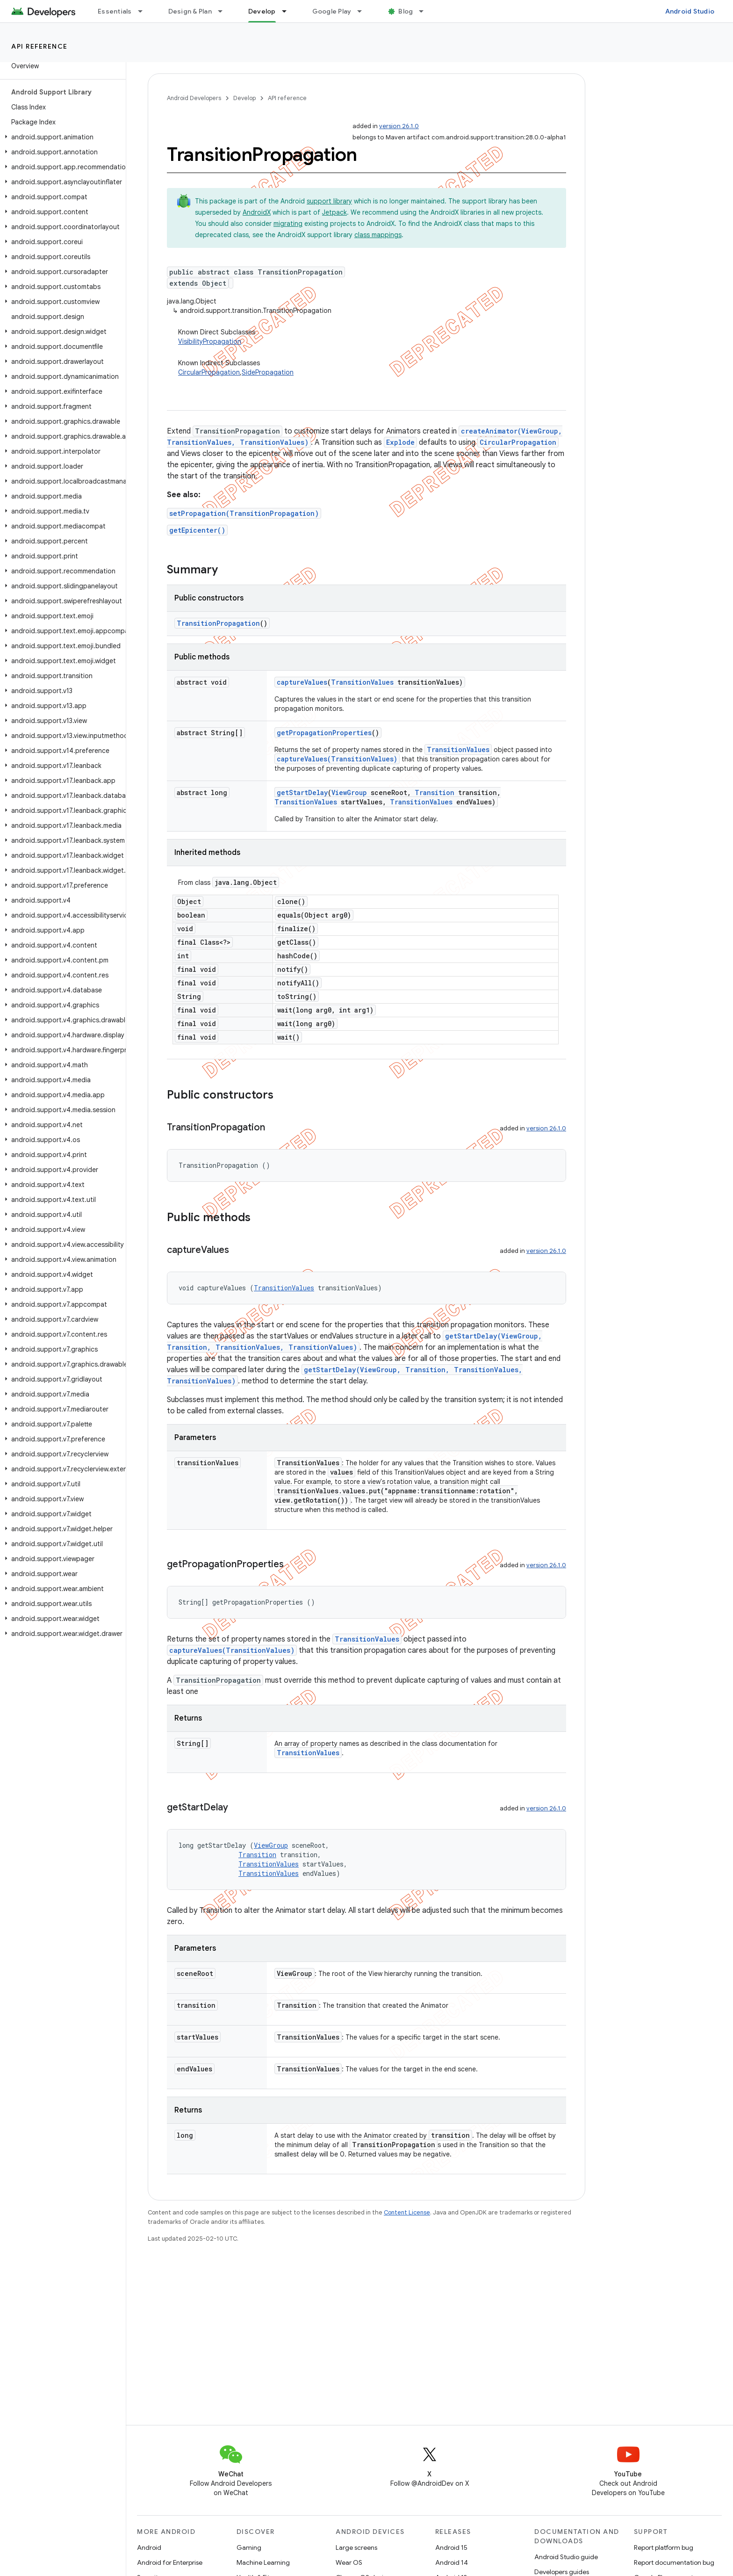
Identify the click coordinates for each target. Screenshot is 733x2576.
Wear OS (349, 2562)
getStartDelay (302, 792)
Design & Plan (190, 11)
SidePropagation (268, 372)
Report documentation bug (674, 2562)
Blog (405, 11)
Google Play (332, 11)
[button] (61, 137)
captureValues (302, 682)
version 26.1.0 (399, 126)
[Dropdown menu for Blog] (425, 11)
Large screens (356, 2547)
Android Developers (194, 98)
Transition (434, 792)
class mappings (378, 235)
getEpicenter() (197, 530)
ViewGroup (349, 792)
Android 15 (451, 2547)
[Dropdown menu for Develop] (288, 11)
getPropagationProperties (324, 732)
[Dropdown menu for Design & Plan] (224, 11)
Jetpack (334, 212)
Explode (400, 442)
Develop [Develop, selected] (262, 11)
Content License (407, 2212)
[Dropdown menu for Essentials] (144, 11)
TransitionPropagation (218, 623)
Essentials (115, 11)
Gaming (249, 2547)
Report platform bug (663, 2547)
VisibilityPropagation (209, 341)
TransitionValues (362, 682)
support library (329, 201)
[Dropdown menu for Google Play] (363, 11)
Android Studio (690, 11)
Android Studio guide (566, 2557)
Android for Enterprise (169, 2562)
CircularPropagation (209, 372)
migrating (287, 223)
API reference (39, 46)
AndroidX (257, 212)
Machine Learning (263, 2562)
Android (149, 2547)
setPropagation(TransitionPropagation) (244, 513)
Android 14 (451, 2562)
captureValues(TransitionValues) (337, 758)
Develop (244, 98)
